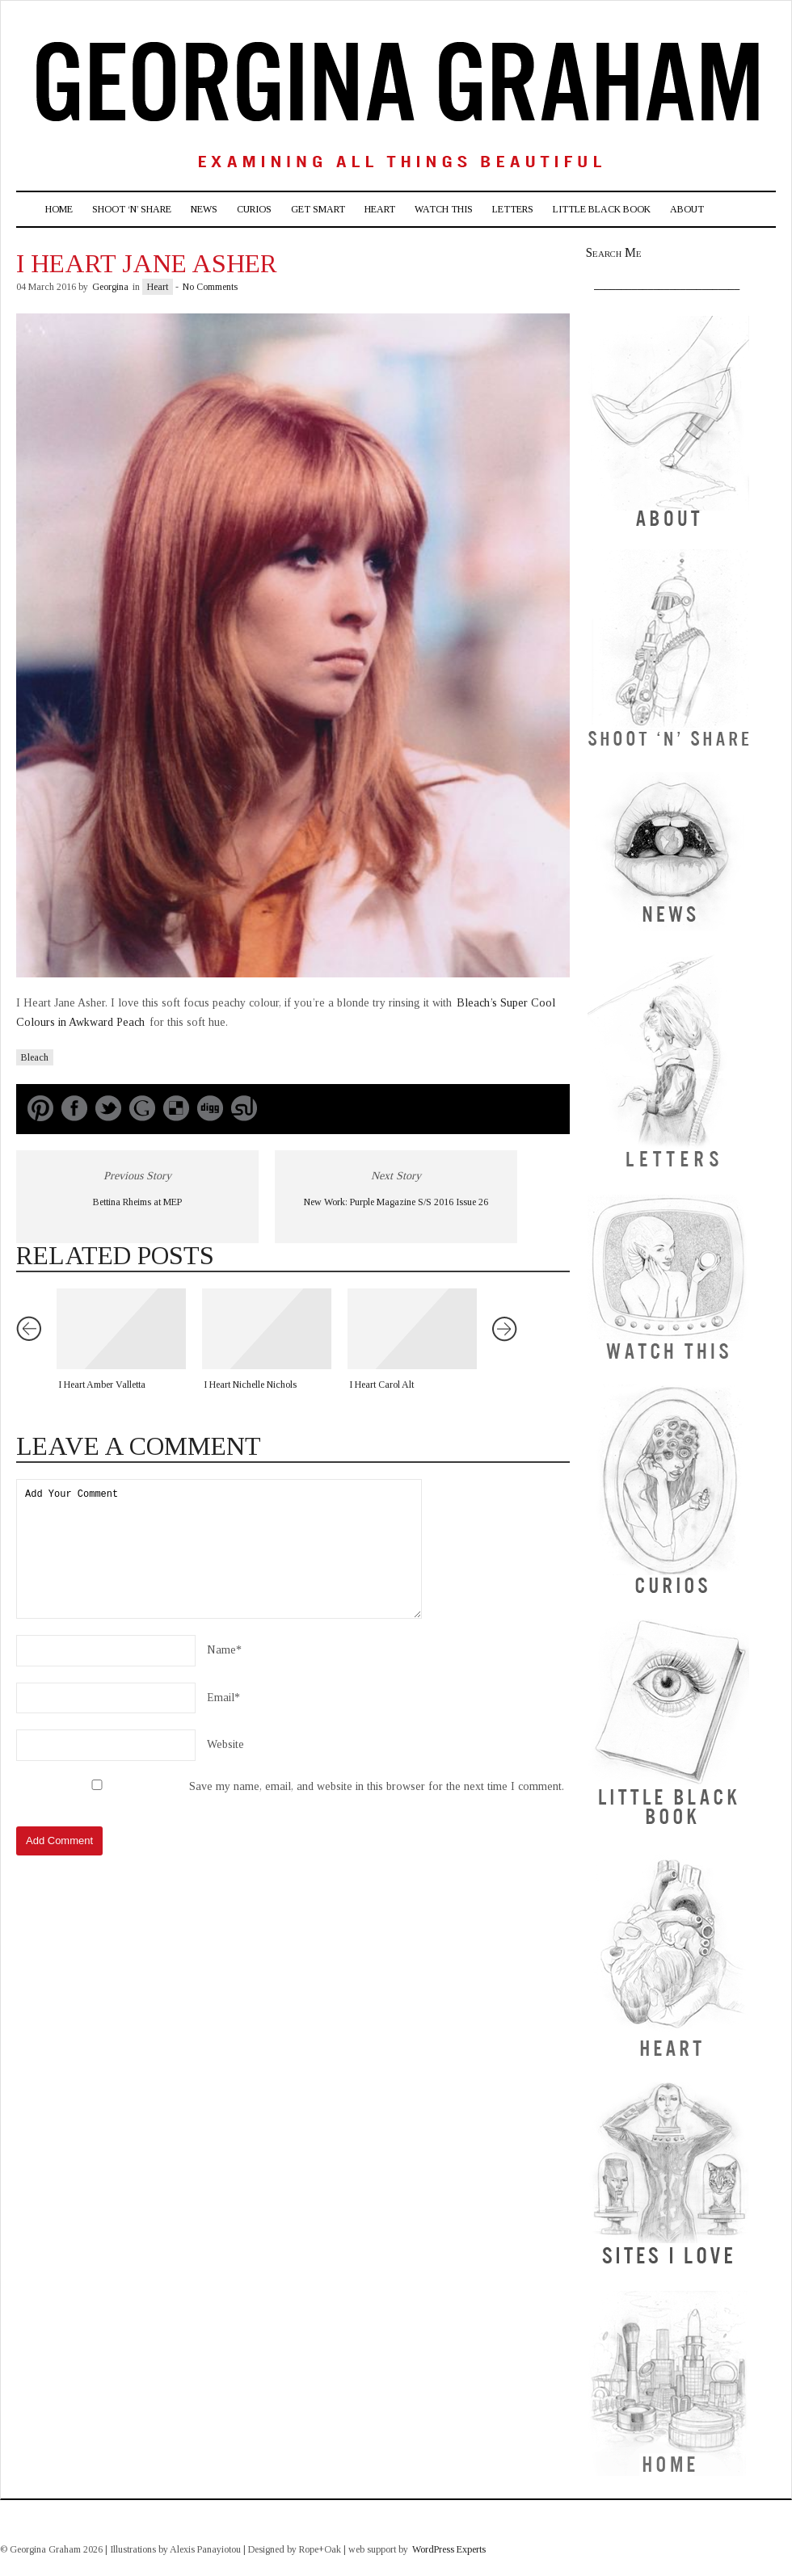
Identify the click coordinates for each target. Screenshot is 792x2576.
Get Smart (318, 209)
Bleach (34, 1057)
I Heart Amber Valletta (101, 1384)
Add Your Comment (219, 1549)
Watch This (444, 209)
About (687, 209)
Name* (224, 1650)
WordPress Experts (449, 2549)
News (204, 209)
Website (225, 1744)
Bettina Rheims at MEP (137, 1202)
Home (59, 209)
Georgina (110, 286)
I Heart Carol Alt (381, 1384)
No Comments (210, 286)
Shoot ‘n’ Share (131, 209)
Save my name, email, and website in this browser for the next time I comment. (376, 1786)
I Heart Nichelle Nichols (250, 1384)
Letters (512, 209)
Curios (254, 209)
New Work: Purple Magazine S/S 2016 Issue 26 (396, 1202)
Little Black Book (602, 209)
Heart (379, 209)
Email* (223, 1697)
